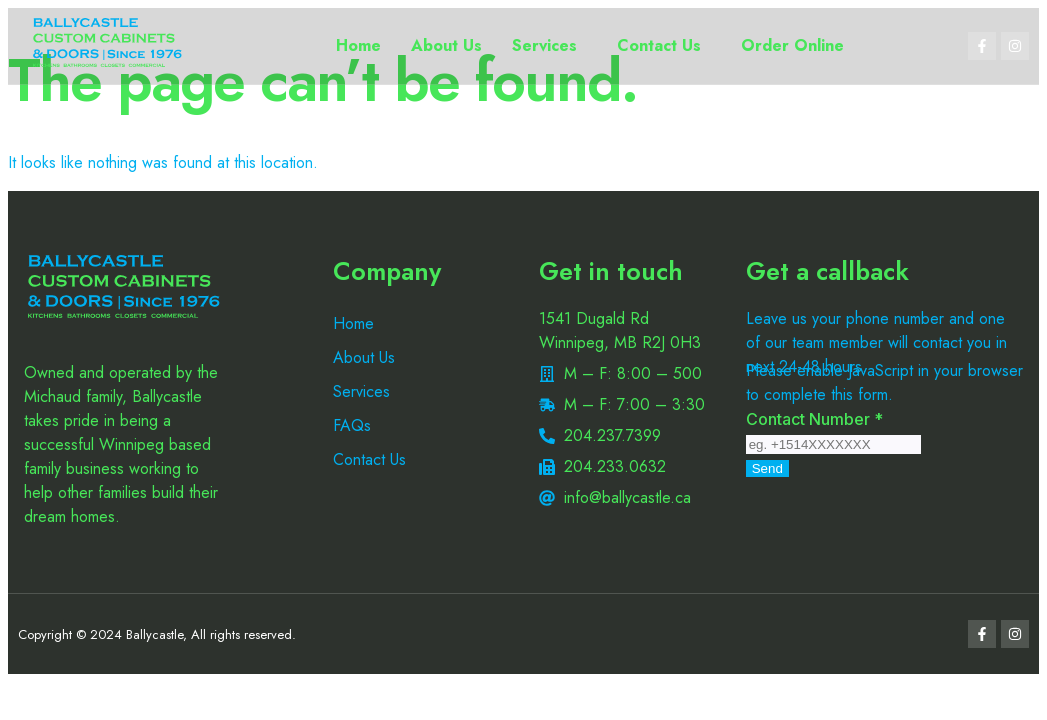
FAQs (352, 425)
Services (544, 45)
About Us (446, 45)
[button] (549, 46)
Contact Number (814, 419)
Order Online (792, 45)
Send (767, 468)
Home (358, 45)
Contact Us (659, 45)
